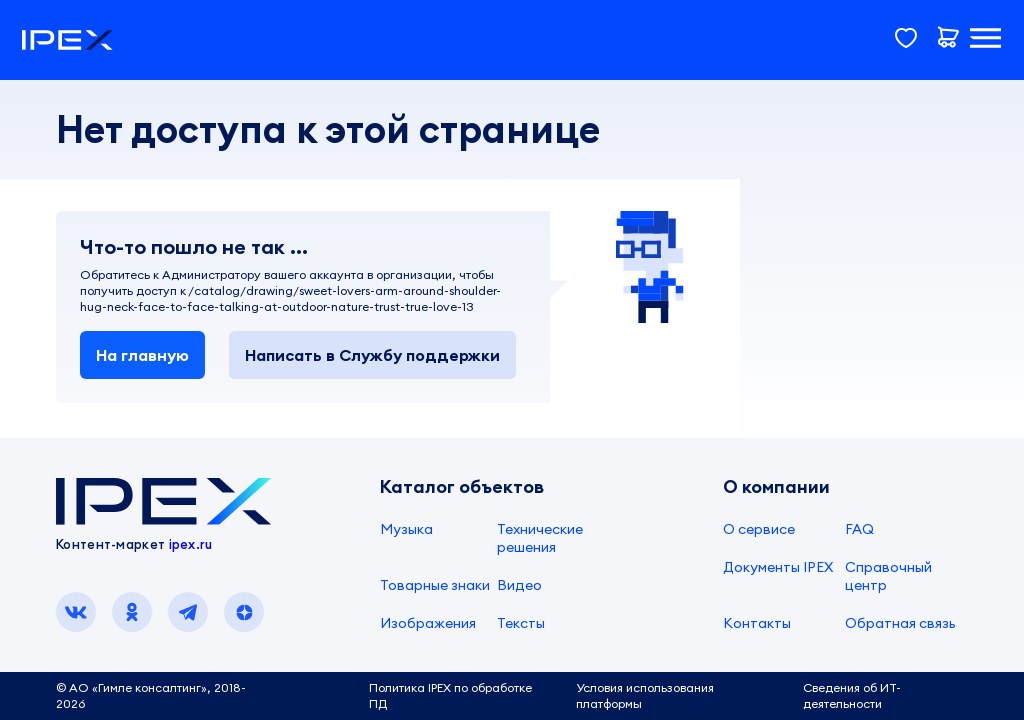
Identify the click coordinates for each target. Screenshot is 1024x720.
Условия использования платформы (645, 695)
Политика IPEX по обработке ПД (450, 695)
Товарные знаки (435, 585)
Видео (519, 585)
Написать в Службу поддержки (372, 355)
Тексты (521, 623)
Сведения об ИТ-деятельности (852, 695)
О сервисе (759, 529)
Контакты (757, 623)
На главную (142, 355)
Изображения (428, 623)
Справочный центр (888, 576)
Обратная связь (900, 623)
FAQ (859, 529)
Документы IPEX (778, 567)
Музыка (406, 529)
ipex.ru (191, 544)
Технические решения (540, 538)
